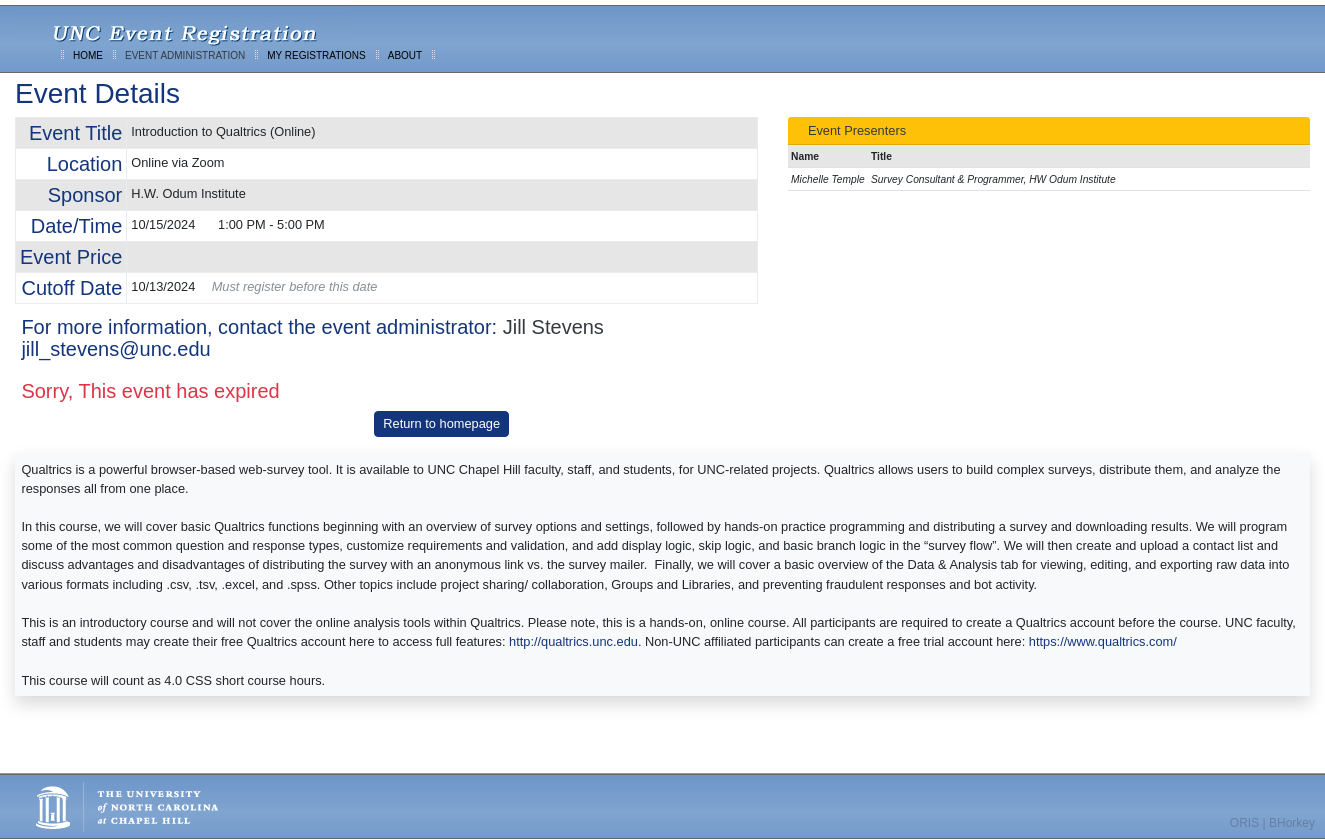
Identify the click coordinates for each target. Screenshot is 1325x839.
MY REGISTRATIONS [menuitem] (316, 55)
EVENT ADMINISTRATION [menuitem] (185, 55)
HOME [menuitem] (88, 55)
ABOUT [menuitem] (405, 55)
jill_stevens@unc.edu (115, 349)
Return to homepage (441, 423)
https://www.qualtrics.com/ (1103, 641)
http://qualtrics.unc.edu (573, 641)
